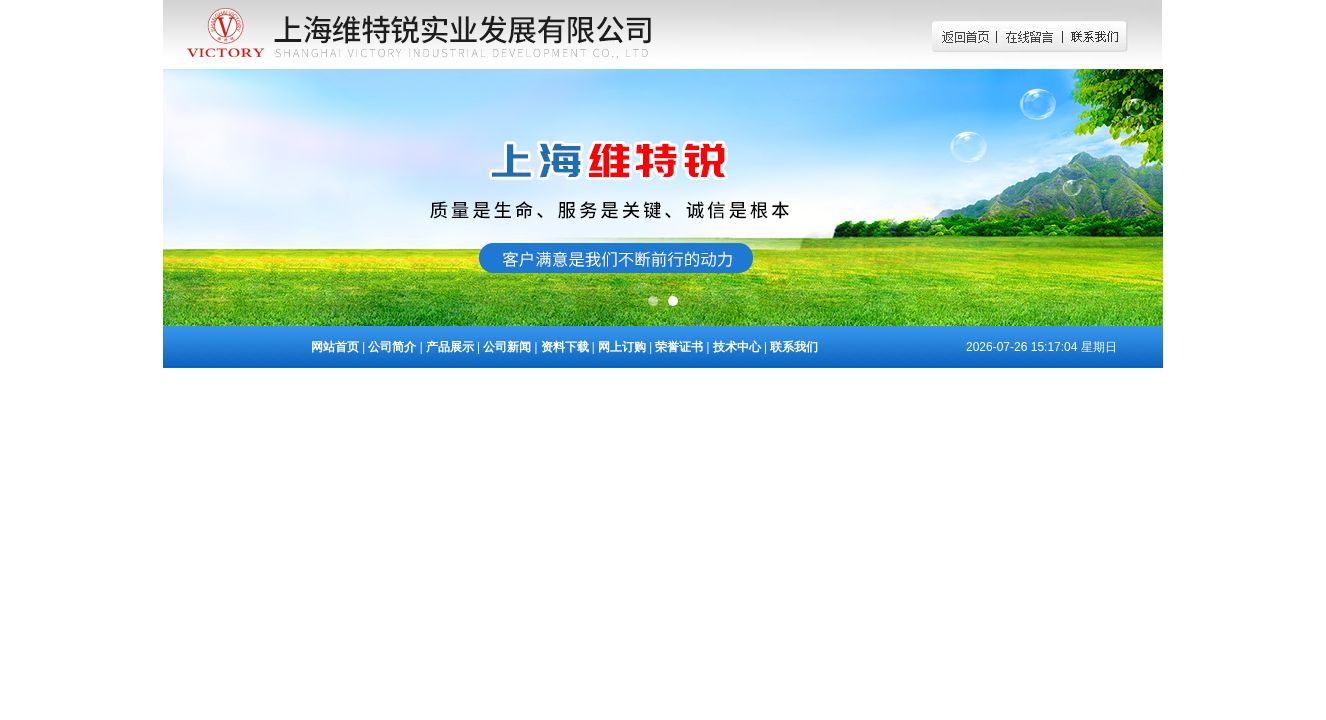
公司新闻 (507, 347)
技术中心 (737, 347)
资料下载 (565, 347)
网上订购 (622, 347)
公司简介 (392, 347)
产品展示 (450, 347)
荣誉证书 (679, 347)
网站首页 (335, 347)
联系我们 (794, 347)
